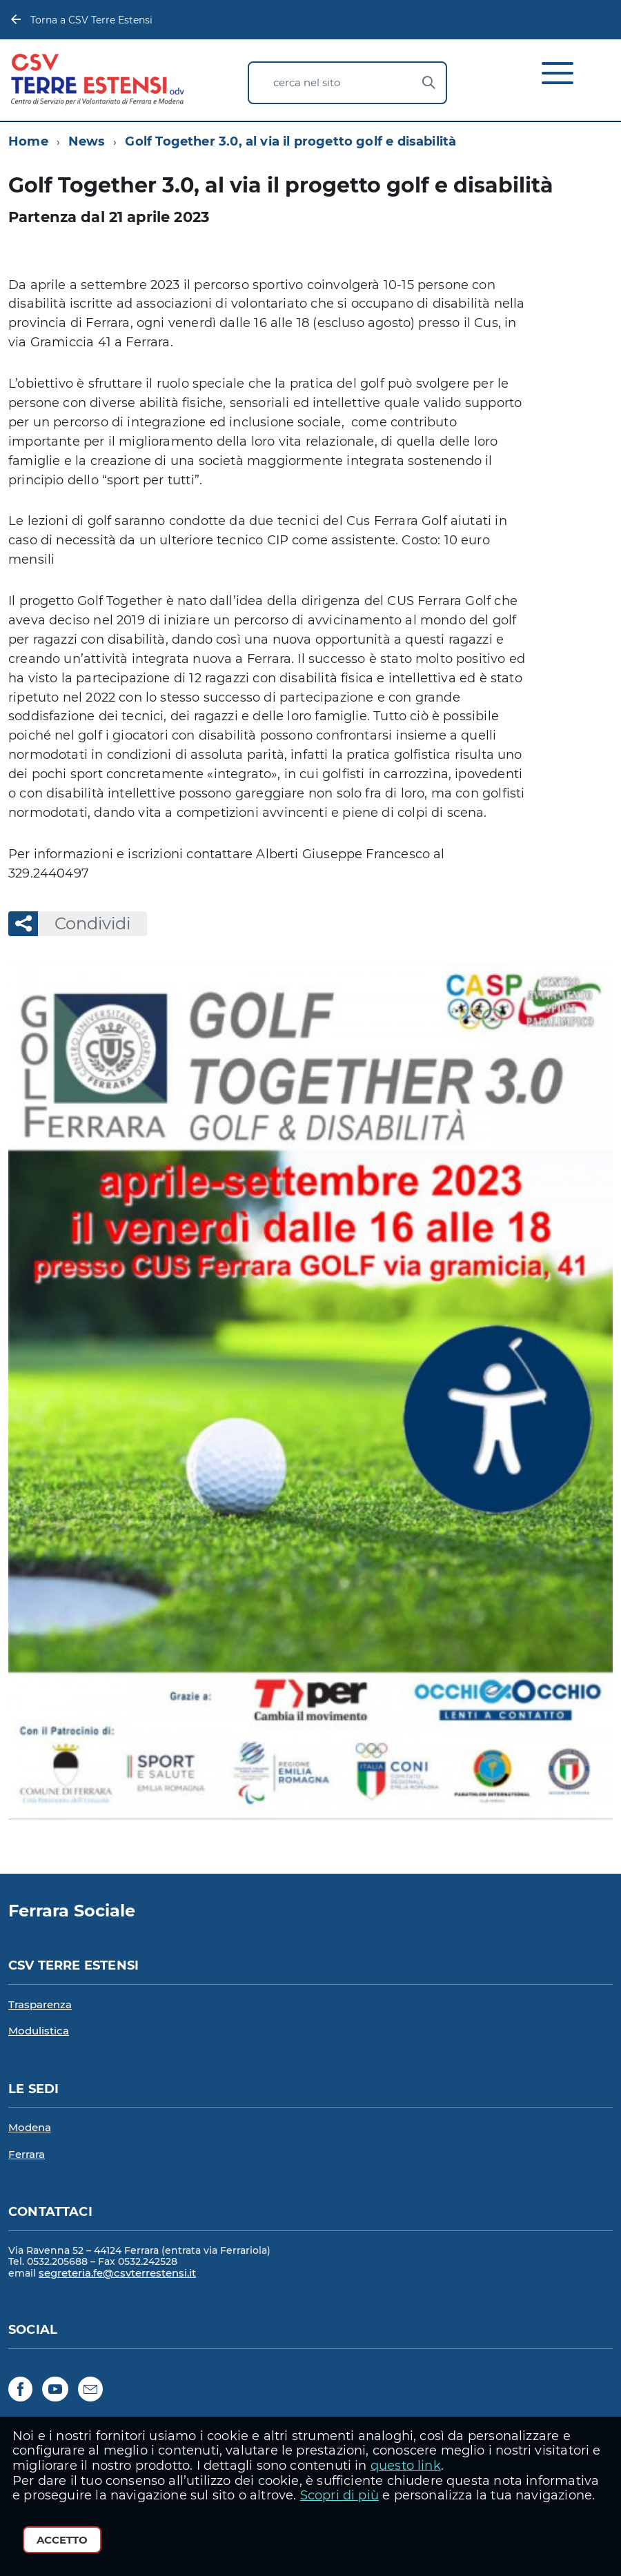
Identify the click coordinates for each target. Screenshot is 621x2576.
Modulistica (38, 2030)
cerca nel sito (306, 82)
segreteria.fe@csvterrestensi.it (117, 2273)
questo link (406, 2465)
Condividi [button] (84, 923)
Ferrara (26, 2154)
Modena (29, 2127)
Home (28, 141)
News (87, 141)
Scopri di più (339, 2495)
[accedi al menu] (560, 79)
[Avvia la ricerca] (428, 83)
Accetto (62, 2539)
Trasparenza (40, 2004)
